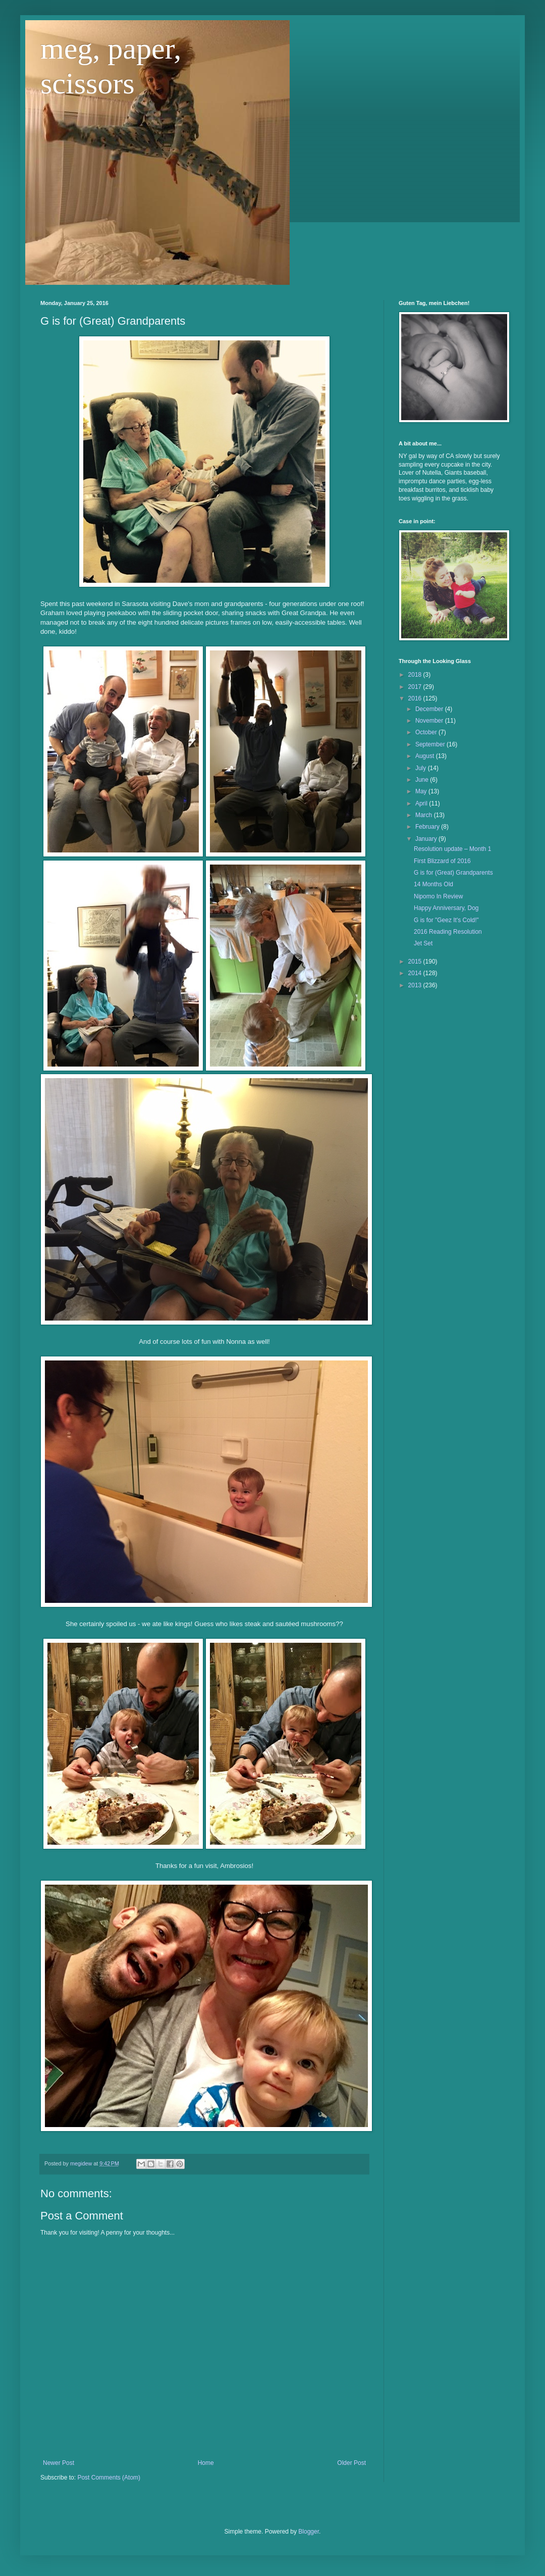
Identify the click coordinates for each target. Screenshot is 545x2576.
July (421, 768)
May (421, 791)
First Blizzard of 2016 (442, 861)
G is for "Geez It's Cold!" (446, 920)
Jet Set (423, 943)
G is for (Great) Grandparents (453, 872)
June (422, 779)
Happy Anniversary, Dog (446, 908)
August (425, 756)
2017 (415, 686)
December (430, 709)
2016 (415, 698)
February (428, 826)
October (427, 732)
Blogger (308, 2531)
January (427, 838)
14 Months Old (433, 884)
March (424, 815)
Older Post (351, 2462)
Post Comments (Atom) (108, 2477)
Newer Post (58, 2462)
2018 (415, 674)
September (431, 744)
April (422, 803)
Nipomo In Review (438, 896)
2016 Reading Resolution (448, 931)
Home (206, 2462)
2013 (415, 985)
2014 (415, 973)
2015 (415, 961)
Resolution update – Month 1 (452, 848)
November (430, 720)
